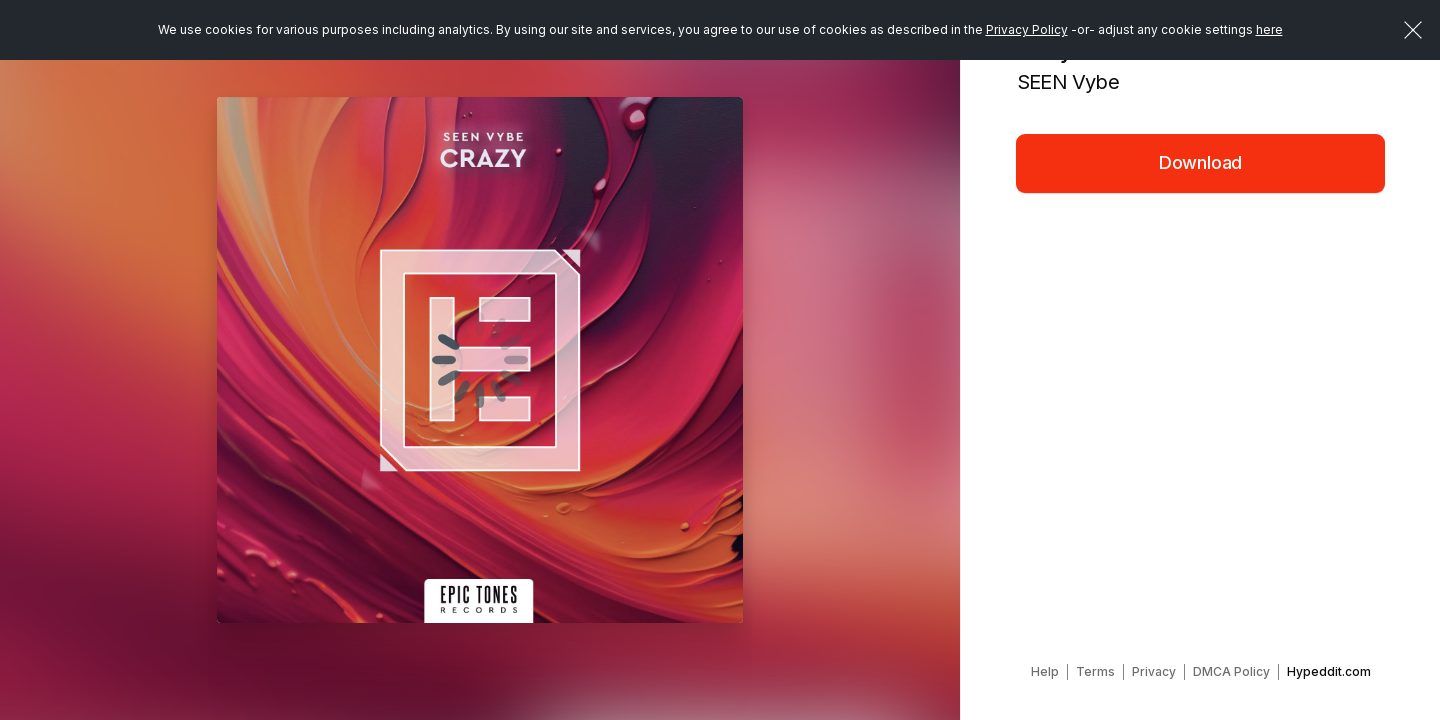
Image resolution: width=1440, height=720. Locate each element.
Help (1045, 671)
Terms (1095, 671)
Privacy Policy (1027, 29)
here (1269, 29)
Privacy (1154, 671)
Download (1201, 162)
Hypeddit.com (1329, 671)
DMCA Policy (1231, 671)
